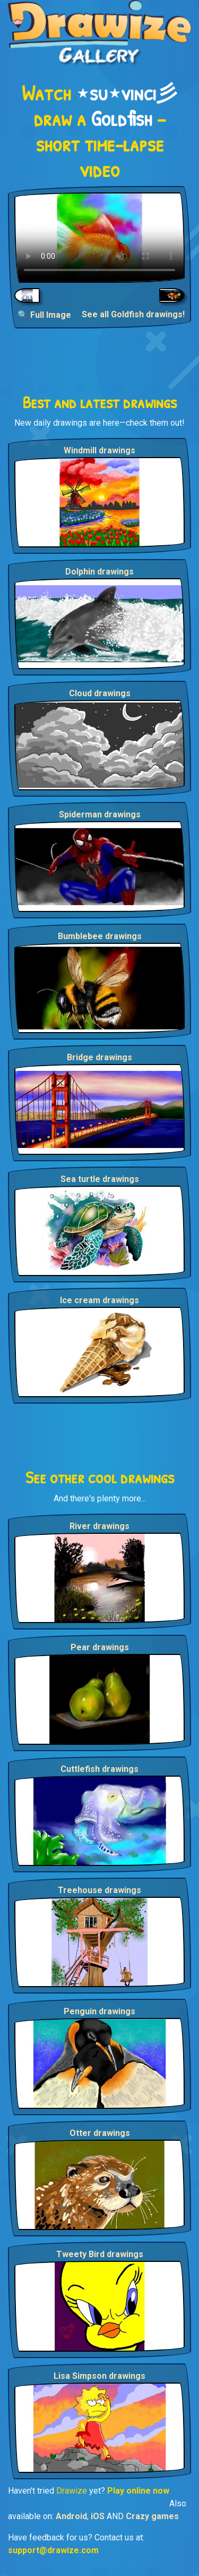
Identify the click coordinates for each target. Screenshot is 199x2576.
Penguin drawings (99, 2011)
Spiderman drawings (100, 814)
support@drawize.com (53, 2550)
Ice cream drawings (99, 1300)
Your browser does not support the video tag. (99, 237)
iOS (98, 2516)
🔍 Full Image (44, 315)
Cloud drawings (100, 693)
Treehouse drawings (99, 1890)
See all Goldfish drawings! (133, 314)
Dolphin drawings (99, 572)
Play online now (138, 2491)
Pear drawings (100, 1647)
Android (71, 2516)
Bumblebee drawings (100, 936)
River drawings (99, 1526)
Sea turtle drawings (99, 1179)
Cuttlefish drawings (99, 1769)
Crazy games (152, 2516)
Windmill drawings (99, 450)
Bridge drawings (99, 1057)
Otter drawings (100, 2133)
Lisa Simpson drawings (99, 2376)
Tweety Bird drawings (99, 2254)
